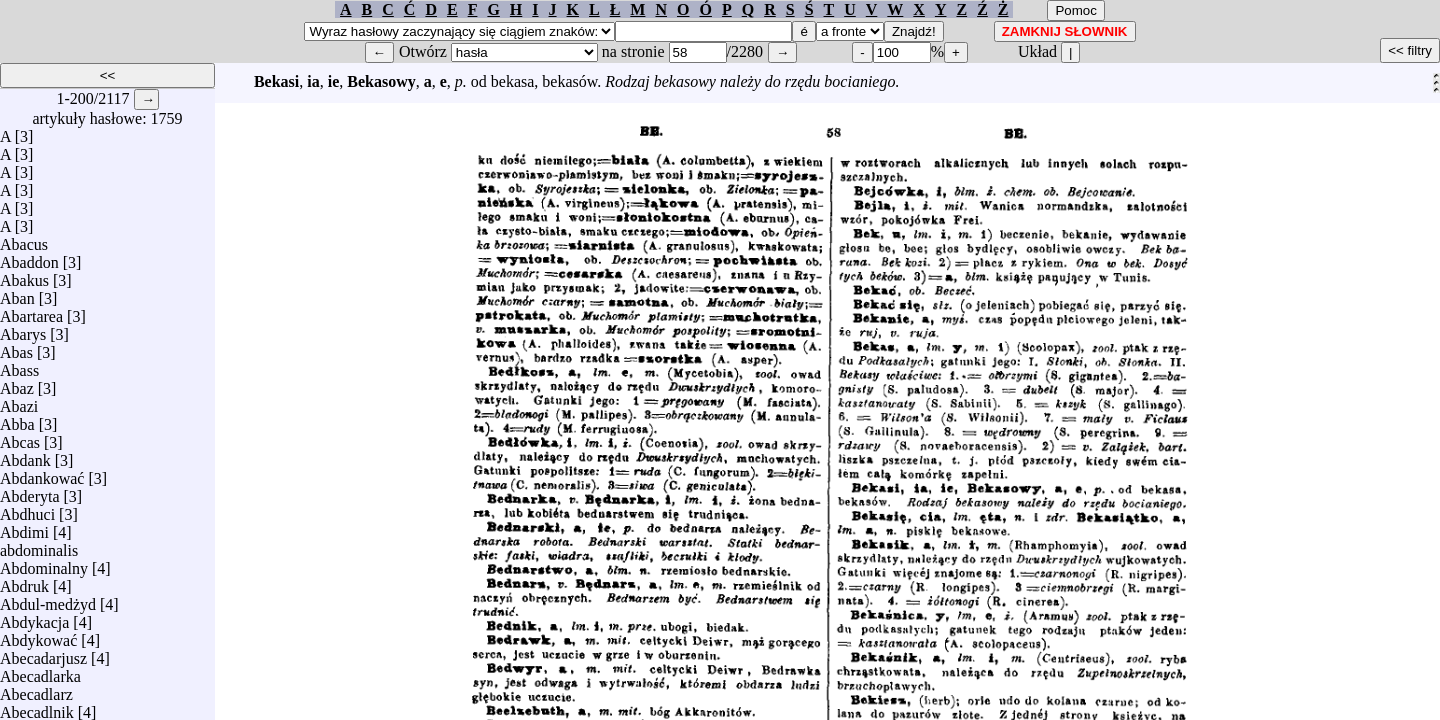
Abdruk (24, 581)
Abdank (25, 455)
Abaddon (29, 257)
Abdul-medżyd (48, 599)
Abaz (17, 383)
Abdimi (24, 527)
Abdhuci (27, 509)
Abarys (23, 329)
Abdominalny (44, 563)
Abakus (24, 275)
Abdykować (38, 635)
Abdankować (42, 473)
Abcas (20, 437)
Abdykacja (34, 617)
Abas (16, 347)
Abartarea (31, 311)
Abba (17, 419)
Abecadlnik (37, 707)
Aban (17, 293)
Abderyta (30, 491)
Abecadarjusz (43, 653)
